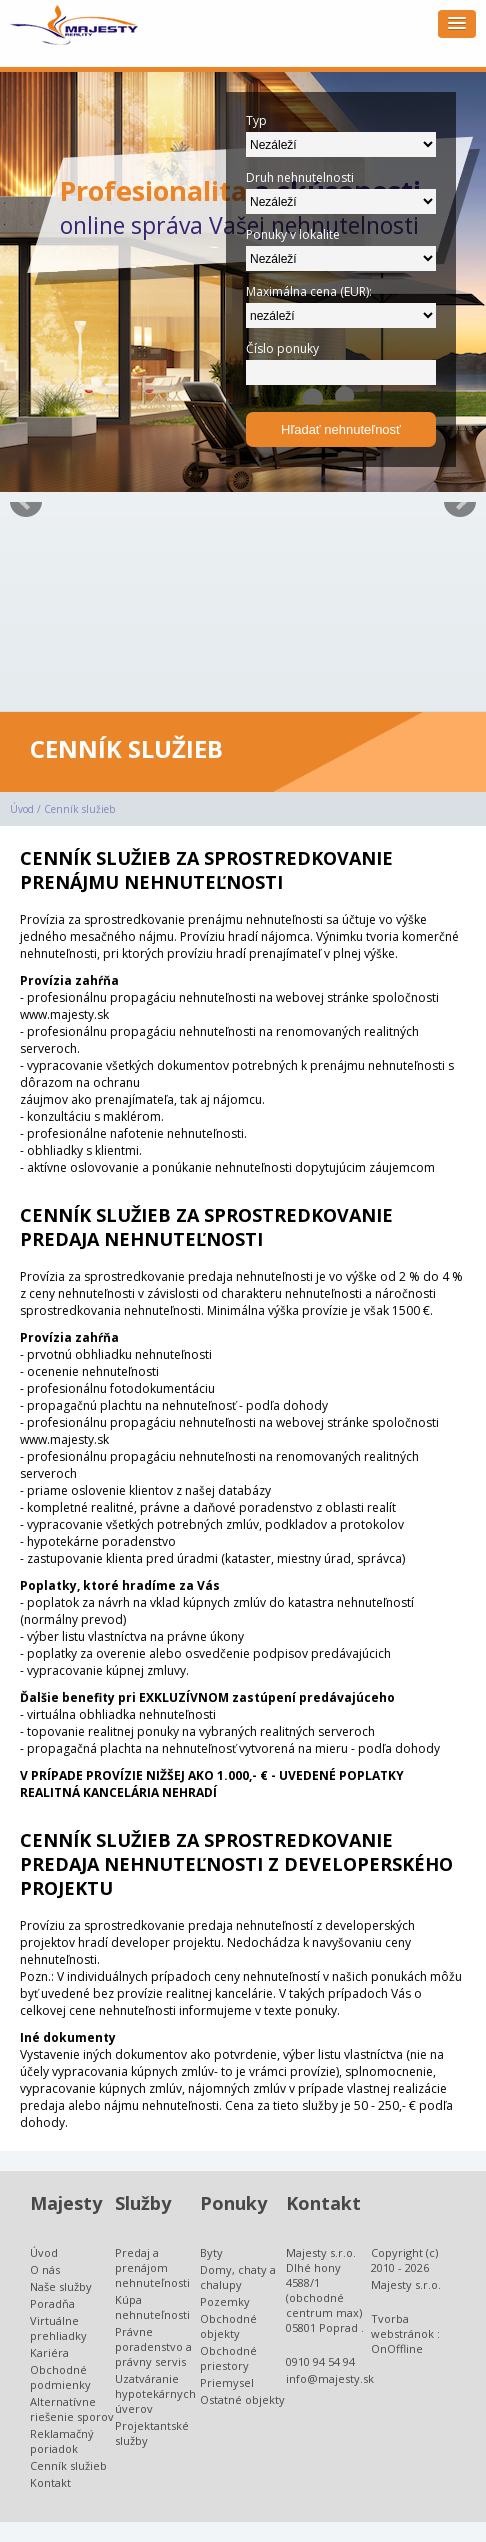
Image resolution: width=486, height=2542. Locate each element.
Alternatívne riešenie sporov (72, 2409)
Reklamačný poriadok (62, 2441)
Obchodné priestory (228, 2358)
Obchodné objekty (228, 2326)
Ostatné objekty (242, 2399)
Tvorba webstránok (402, 2326)
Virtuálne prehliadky (58, 2328)
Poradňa (52, 2303)
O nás (45, 2269)
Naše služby (61, 2286)
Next (460, 502)
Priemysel (227, 2382)
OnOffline (397, 2348)
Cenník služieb (79, 809)
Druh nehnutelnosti (300, 177)
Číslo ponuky (282, 348)
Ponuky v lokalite (293, 234)
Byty (211, 2252)
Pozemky (225, 2301)
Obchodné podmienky (60, 2377)
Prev (26, 502)
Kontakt (50, 2482)
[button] (457, 24)
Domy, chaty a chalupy (238, 2277)
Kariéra (49, 2352)
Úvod (22, 809)
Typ (256, 120)
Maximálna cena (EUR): (309, 291)
